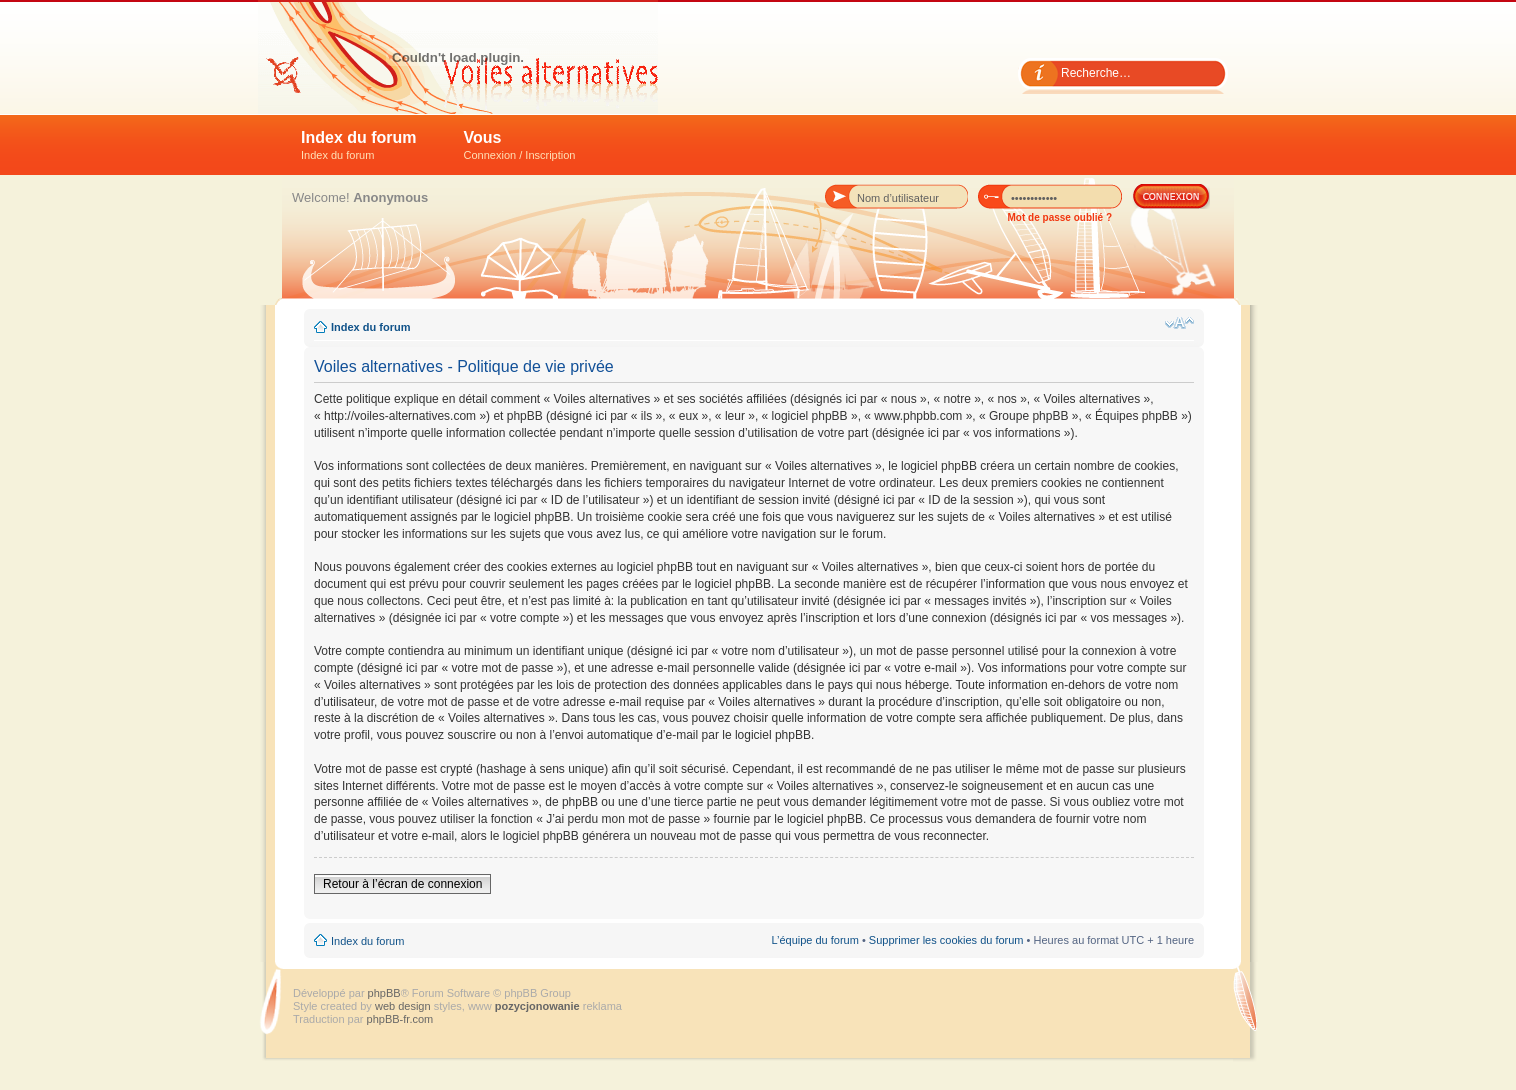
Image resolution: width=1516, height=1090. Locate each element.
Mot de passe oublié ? (1060, 217)
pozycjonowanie (537, 1006)
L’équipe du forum (814, 940)
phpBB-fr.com (400, 1019)
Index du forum (359, 145)
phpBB (384, 993)
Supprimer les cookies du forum (946, 940)
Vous (520, 145)
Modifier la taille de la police (1179, 323)
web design (404, 1006)
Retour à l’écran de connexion (402, 884)
